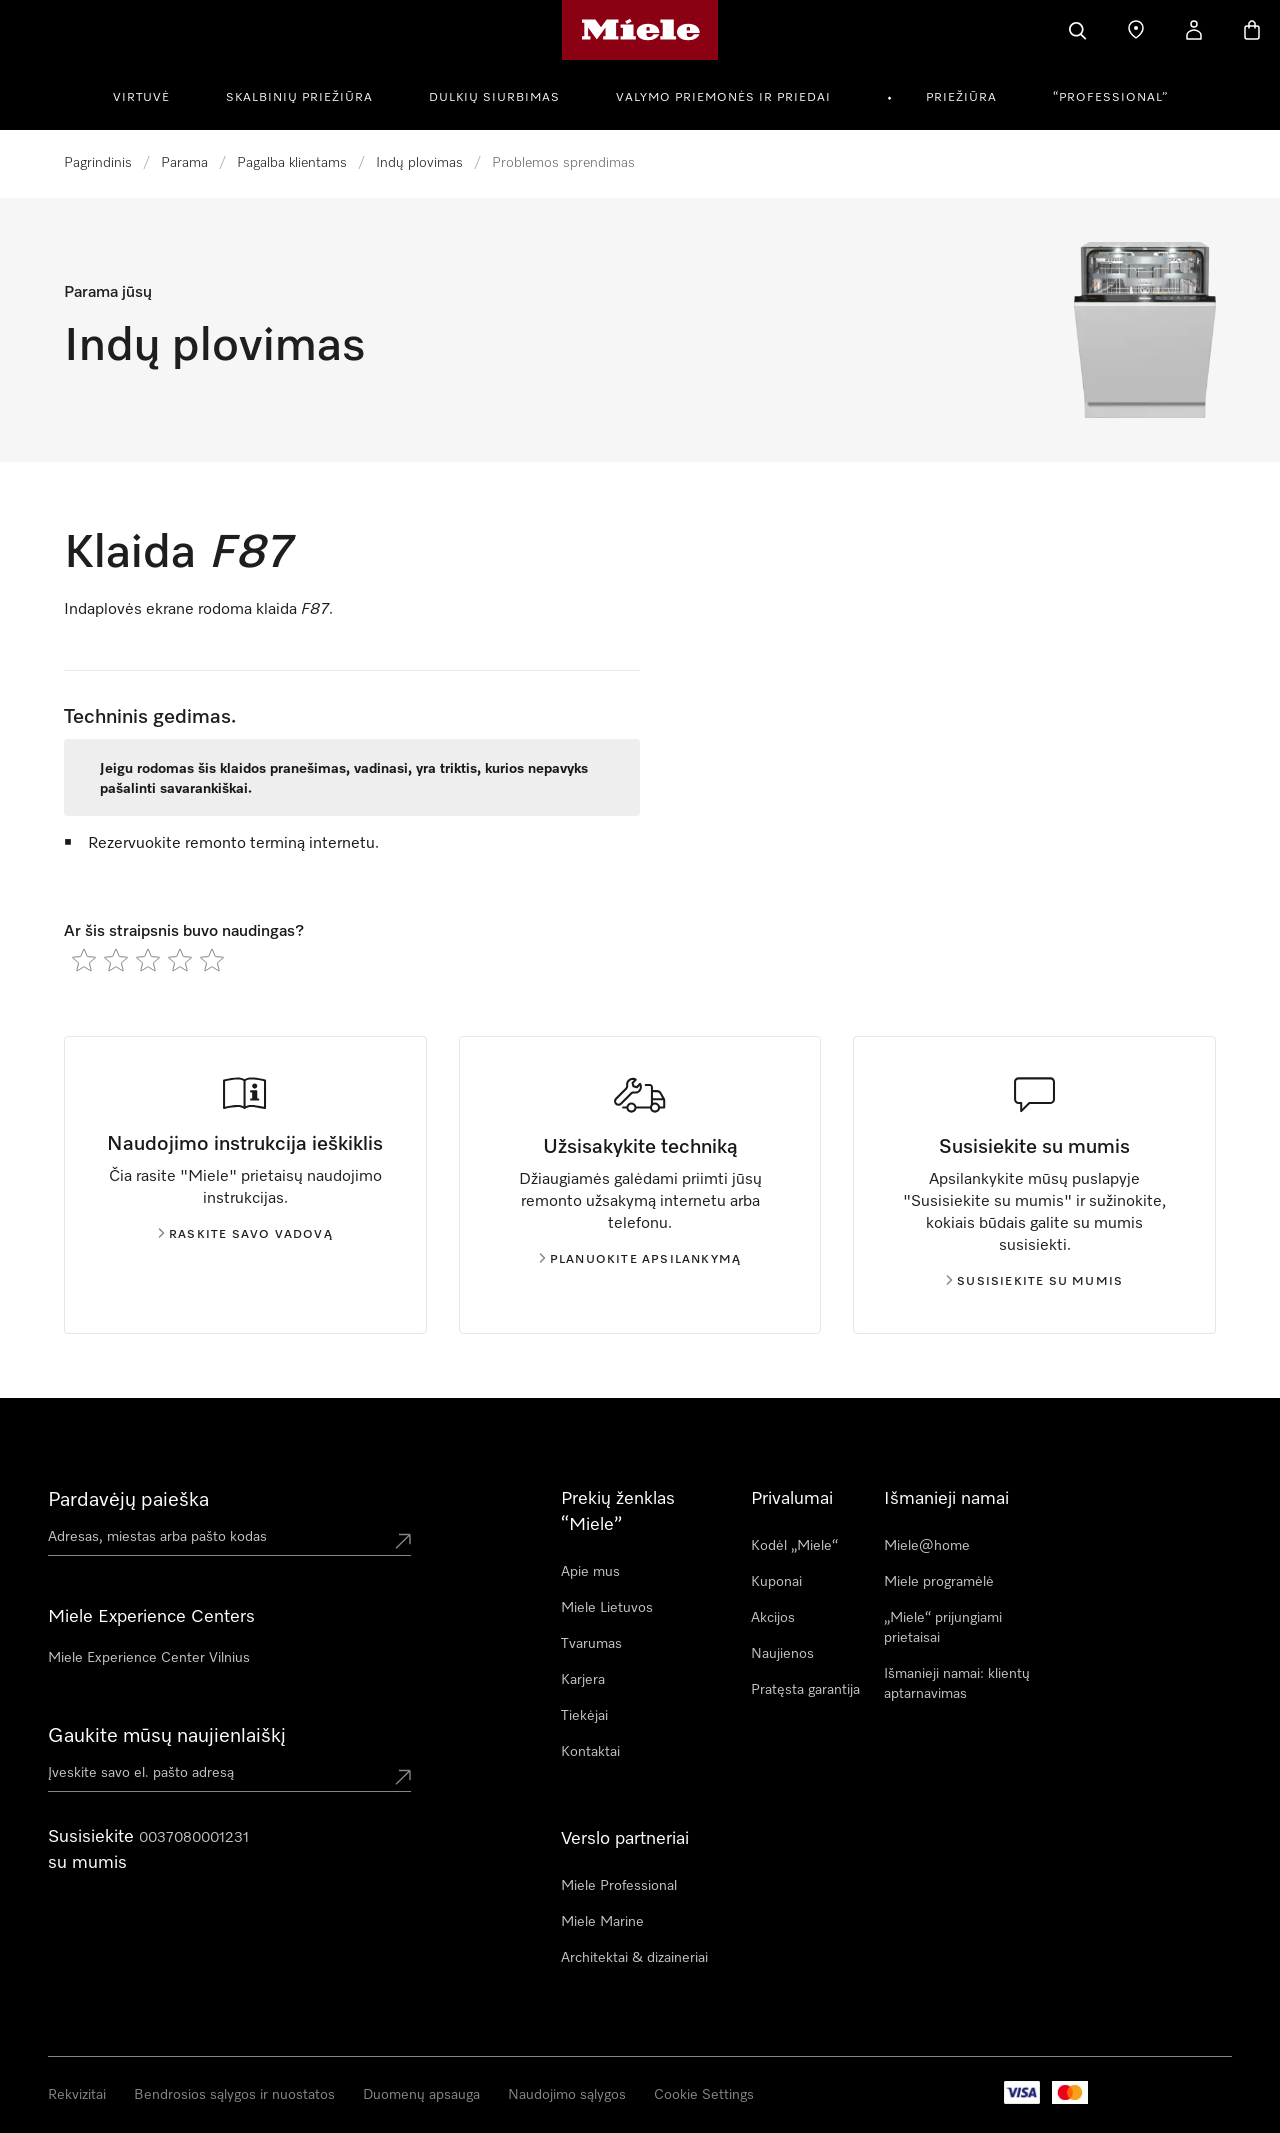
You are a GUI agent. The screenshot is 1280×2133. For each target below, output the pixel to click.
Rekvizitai (77, 2095)
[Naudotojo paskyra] (1194, 30)
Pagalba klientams (292, 163)
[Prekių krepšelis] (1252, 30)
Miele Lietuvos (607, 1608)
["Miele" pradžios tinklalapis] (640, 30)
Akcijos (773, 1618)
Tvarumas (591, 1644)
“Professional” (1110, 98)
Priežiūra (961, 98)
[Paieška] (1078, 30)
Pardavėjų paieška (128, 1500)
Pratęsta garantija (805, 1690)
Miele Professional (619, 1886)
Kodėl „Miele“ (794, 1546)
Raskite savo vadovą (245, 1235)
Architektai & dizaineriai (634, 1958)
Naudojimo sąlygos (567, 2095)
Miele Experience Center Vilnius (149, 1658)
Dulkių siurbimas (494, 98)
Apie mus (590, 1572)
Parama (184, 163)
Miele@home (927, 1546)
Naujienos (782, 1654)
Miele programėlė (939, 1582)
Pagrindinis (98, 163)
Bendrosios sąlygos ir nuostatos (234, 2095)
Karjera (583, 1680)
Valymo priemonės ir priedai (723, 98)
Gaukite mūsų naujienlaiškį (167, 1736)
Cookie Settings (704, 2095)
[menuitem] (152, 95)
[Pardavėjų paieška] (1136, 30)
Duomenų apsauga (421, 2095)
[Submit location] (403, 1541)
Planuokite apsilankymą (640, 1260)
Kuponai (776, 1582)
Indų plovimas (419, 163)
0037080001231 (194, 1838)
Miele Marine (602, 1922)
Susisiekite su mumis (1034, 1282)
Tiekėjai (584, 1716)
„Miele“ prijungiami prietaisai (943, 1628)
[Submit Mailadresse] (403, 1777)
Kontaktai (590, 1752)
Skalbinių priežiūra (299, 98)
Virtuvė (141, 98)
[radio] (84, 960)
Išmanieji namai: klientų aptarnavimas (957, 1684)
